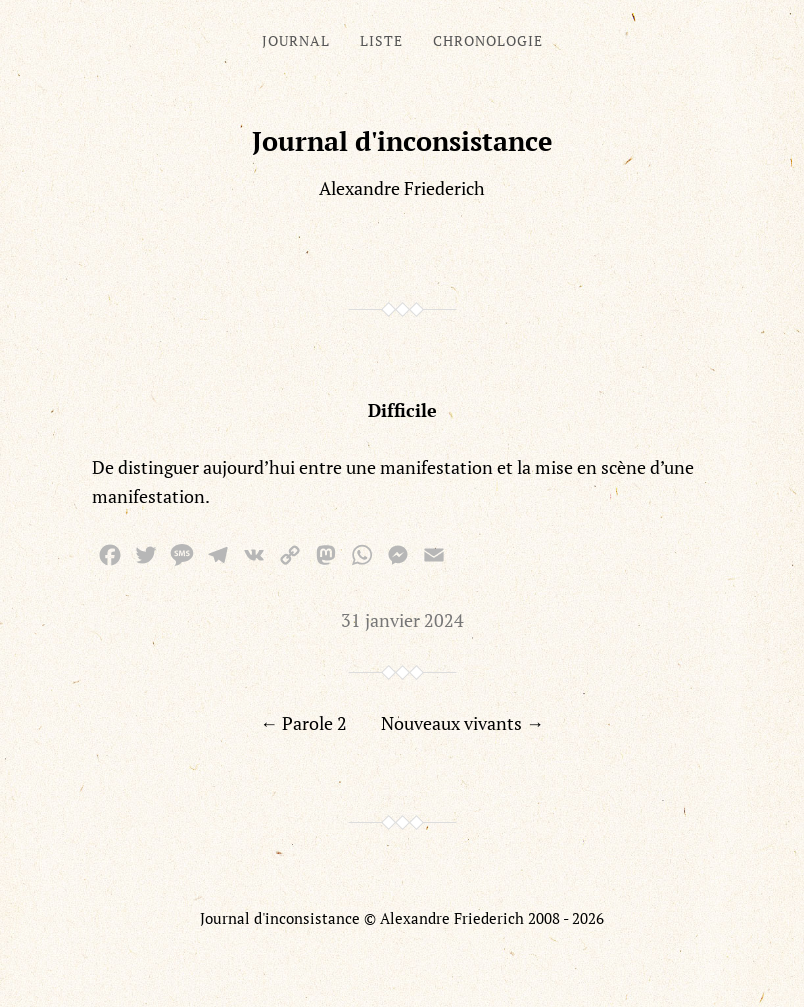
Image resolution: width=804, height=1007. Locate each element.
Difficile (402, 410)
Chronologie (488, 40)
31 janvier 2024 (402, 620)
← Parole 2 (303, 723)
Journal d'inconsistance (402, 141)
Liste (381, 40)
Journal (296, 40)
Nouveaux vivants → (462, 723)
